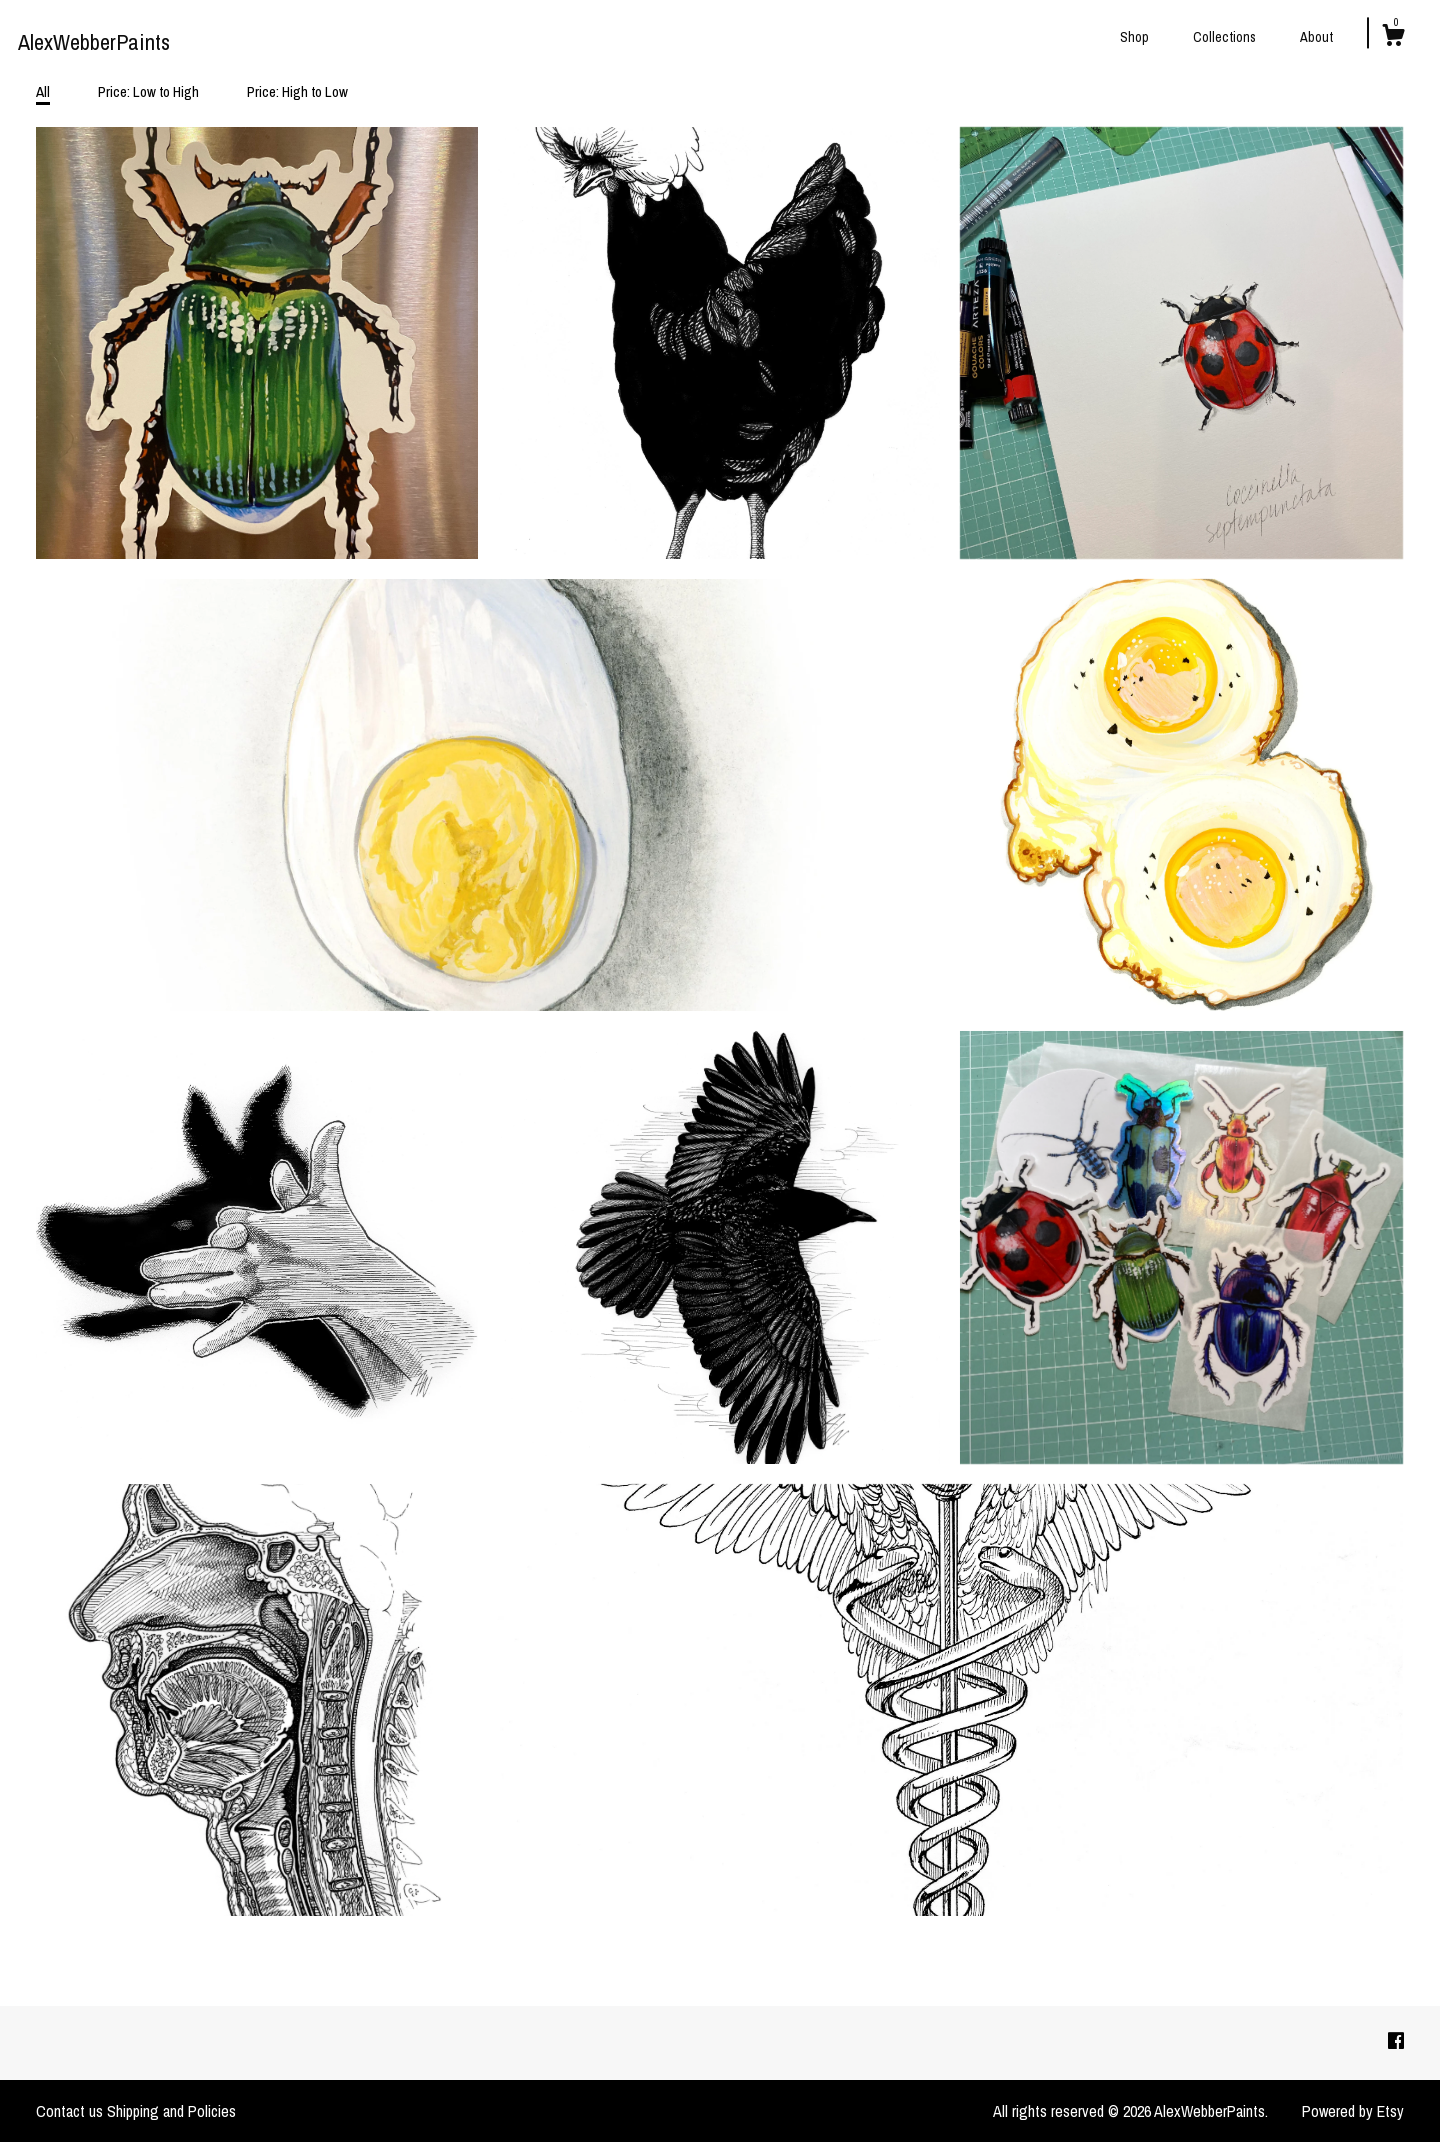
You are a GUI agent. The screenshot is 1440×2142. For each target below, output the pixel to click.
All (43, 91)
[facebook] (1396, 2042)
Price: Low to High (148, 91)
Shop (1134, 37)
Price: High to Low (297, 91)
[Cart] (1393, 38)
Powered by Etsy (1353, 2111)
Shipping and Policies (171, 2111)
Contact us (69, 2111)
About (1316, 37)
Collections (1224, 37)
